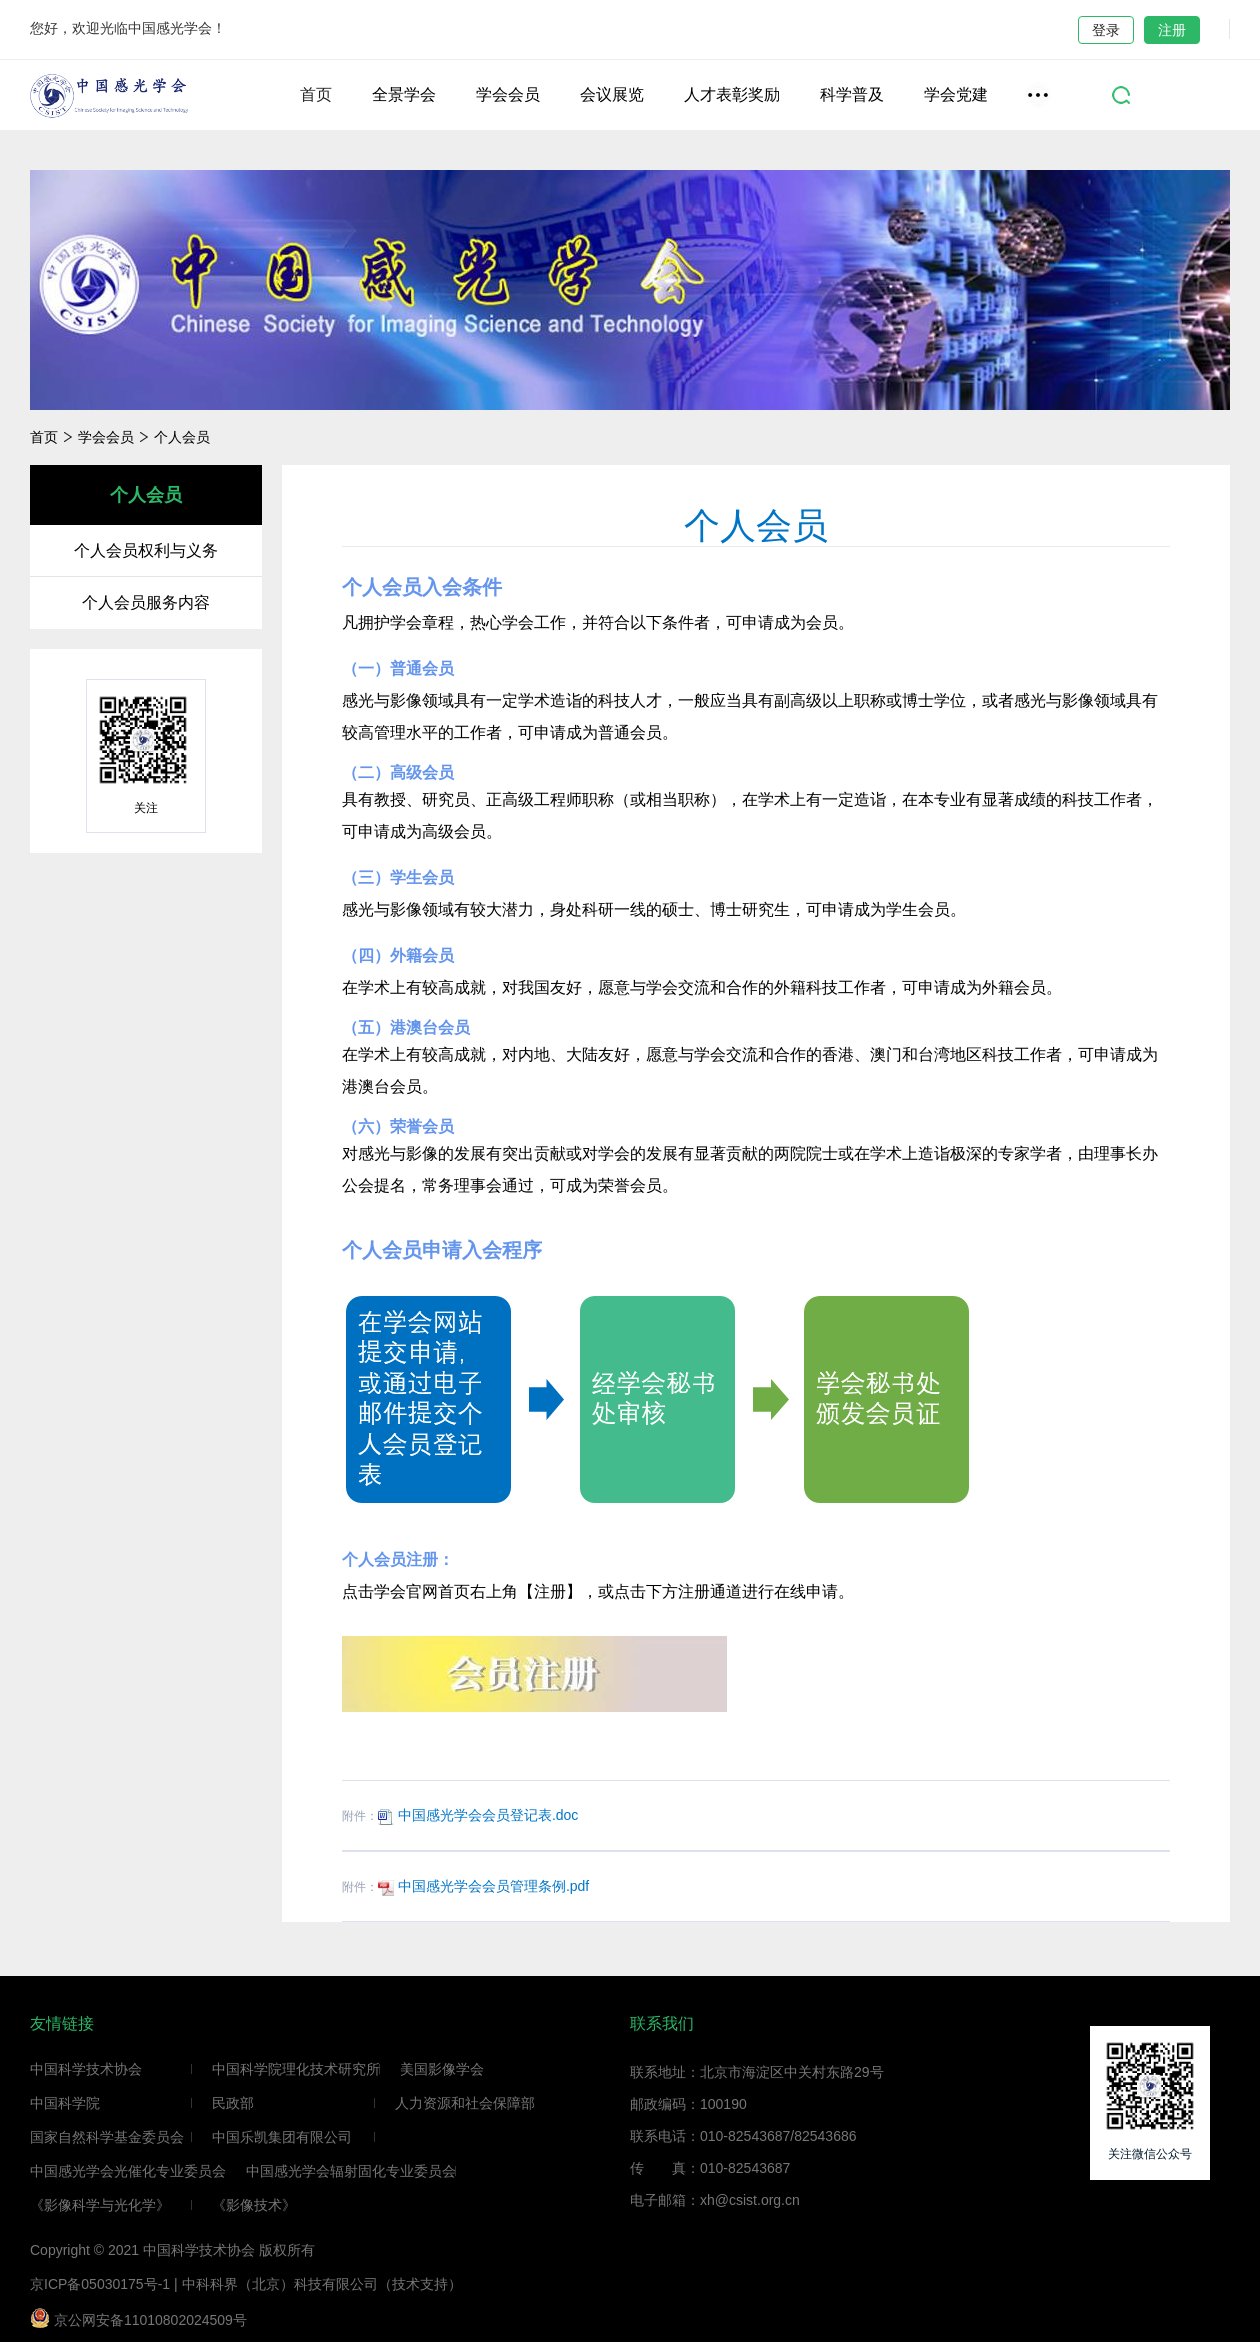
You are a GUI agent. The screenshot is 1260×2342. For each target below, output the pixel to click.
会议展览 (612, 95)
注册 (1172, 30)
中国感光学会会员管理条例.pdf (483, 1886)
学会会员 (508, 95)
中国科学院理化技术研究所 (296, 2069)
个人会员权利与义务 (146, 550)
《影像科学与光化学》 (100, 2205)
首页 (316, 95)
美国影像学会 (442, 2069)
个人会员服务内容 (146, 602)
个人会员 (182, 437)
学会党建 (956, 95)
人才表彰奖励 (732, 95)
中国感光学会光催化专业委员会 (128, 2171)
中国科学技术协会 (86, 2069)
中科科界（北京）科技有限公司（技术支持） (322, 2284)
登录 (1106, 30)
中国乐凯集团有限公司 (282, 2137)
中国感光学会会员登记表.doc (478, 1815)
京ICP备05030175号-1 (100, 2284)
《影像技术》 (254, 2205)
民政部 (233, 2103)
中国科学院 (65, 2103)
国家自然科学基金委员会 (107, 2137)
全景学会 (404, 95)
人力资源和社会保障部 (465, 2103)
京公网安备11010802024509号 (138, 2318)
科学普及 (852, 95)
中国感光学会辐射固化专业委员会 (351, 2171)
